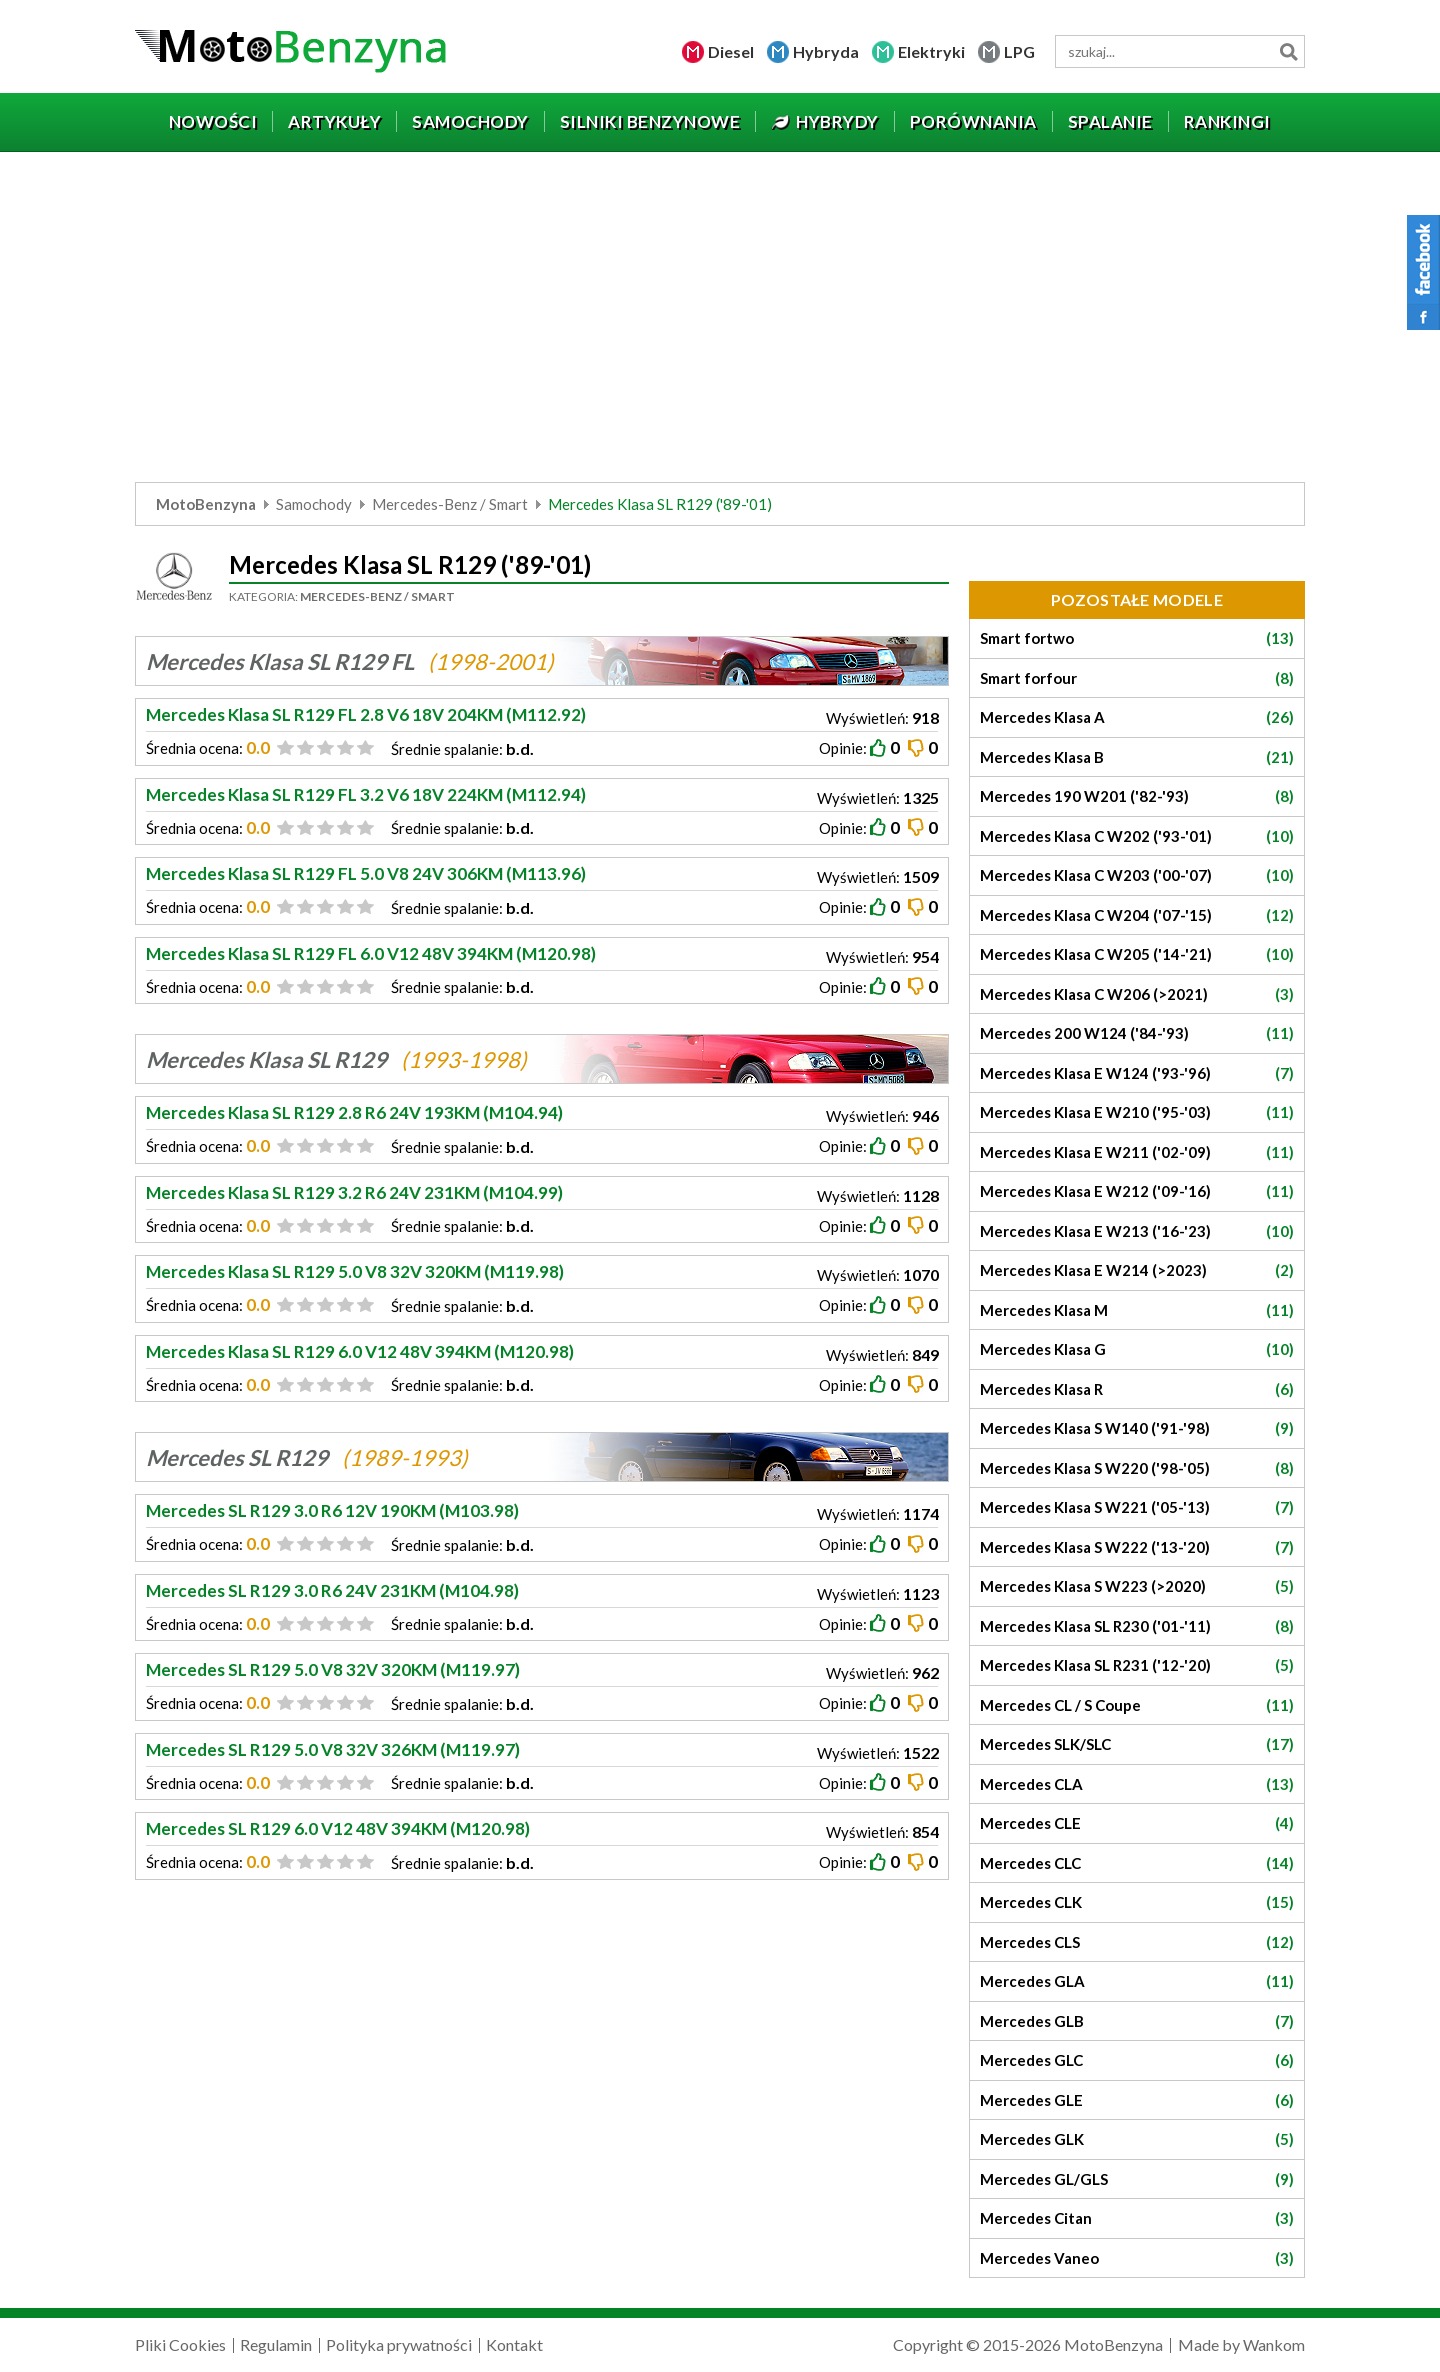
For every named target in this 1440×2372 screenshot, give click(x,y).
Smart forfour (1137, 678)
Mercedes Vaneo (1137, 2258)
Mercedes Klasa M (1137, 1310)
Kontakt (514, 2344)
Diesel (731, 51)
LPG (1019, 51)
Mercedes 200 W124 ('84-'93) (1137, 1033)
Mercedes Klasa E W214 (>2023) (1137, 1270)
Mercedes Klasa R (1137, 1389)
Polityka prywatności (399, 2344)
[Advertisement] (720, 322)
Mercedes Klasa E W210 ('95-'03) (1137, 1112)
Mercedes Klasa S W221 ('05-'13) (1137, 1507)
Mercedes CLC (1137, 1863)
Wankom (1274, 2344)
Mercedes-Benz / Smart (450, 504)
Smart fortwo (1137, 638)
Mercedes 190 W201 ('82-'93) (1137, 796)
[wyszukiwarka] (1180, 51)
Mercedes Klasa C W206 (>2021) (1137, 994)
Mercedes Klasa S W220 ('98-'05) (1137, 1468)
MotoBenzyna (206, 504)
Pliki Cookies (180, 2344)
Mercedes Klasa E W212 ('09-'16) (1137, 1191)
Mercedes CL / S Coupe (1137, 1705)
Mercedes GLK (1137, 2139)
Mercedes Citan (1137, 2218)
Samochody (314, 504)
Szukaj (1288, 51)
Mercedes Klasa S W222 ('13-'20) (1137, 1547)
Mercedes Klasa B (1137, 757)
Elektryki (931, 51)
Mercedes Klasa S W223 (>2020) (1137, 1586)
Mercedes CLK (1137, 1902)
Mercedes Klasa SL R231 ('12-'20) (1137, 1665)
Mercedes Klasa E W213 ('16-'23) (1137, 1231)
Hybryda (826, 51)
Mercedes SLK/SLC (1137, 1744)
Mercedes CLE (1137, 1823)
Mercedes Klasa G (1137, 1349)
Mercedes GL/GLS (1137, 2179)
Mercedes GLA (1137, 1981)
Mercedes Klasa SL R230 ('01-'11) (1137, 1626)
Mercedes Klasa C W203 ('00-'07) (1137, 875)
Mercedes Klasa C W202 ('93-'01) (1137, 836)
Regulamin (276, 2344)
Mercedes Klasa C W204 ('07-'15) (1137, 915)
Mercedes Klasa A (1137, 717)
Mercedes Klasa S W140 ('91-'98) (1137, 1428)
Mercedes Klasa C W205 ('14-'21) (1137, 954)
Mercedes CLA (1137, 1784)
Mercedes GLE (1137, 2100)
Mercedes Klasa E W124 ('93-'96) (1137, 1073)
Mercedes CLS (1137, 1942)
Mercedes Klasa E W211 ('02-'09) (1137, 1152)
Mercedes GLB (1137, 2021)
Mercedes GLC (1137, 2060)
